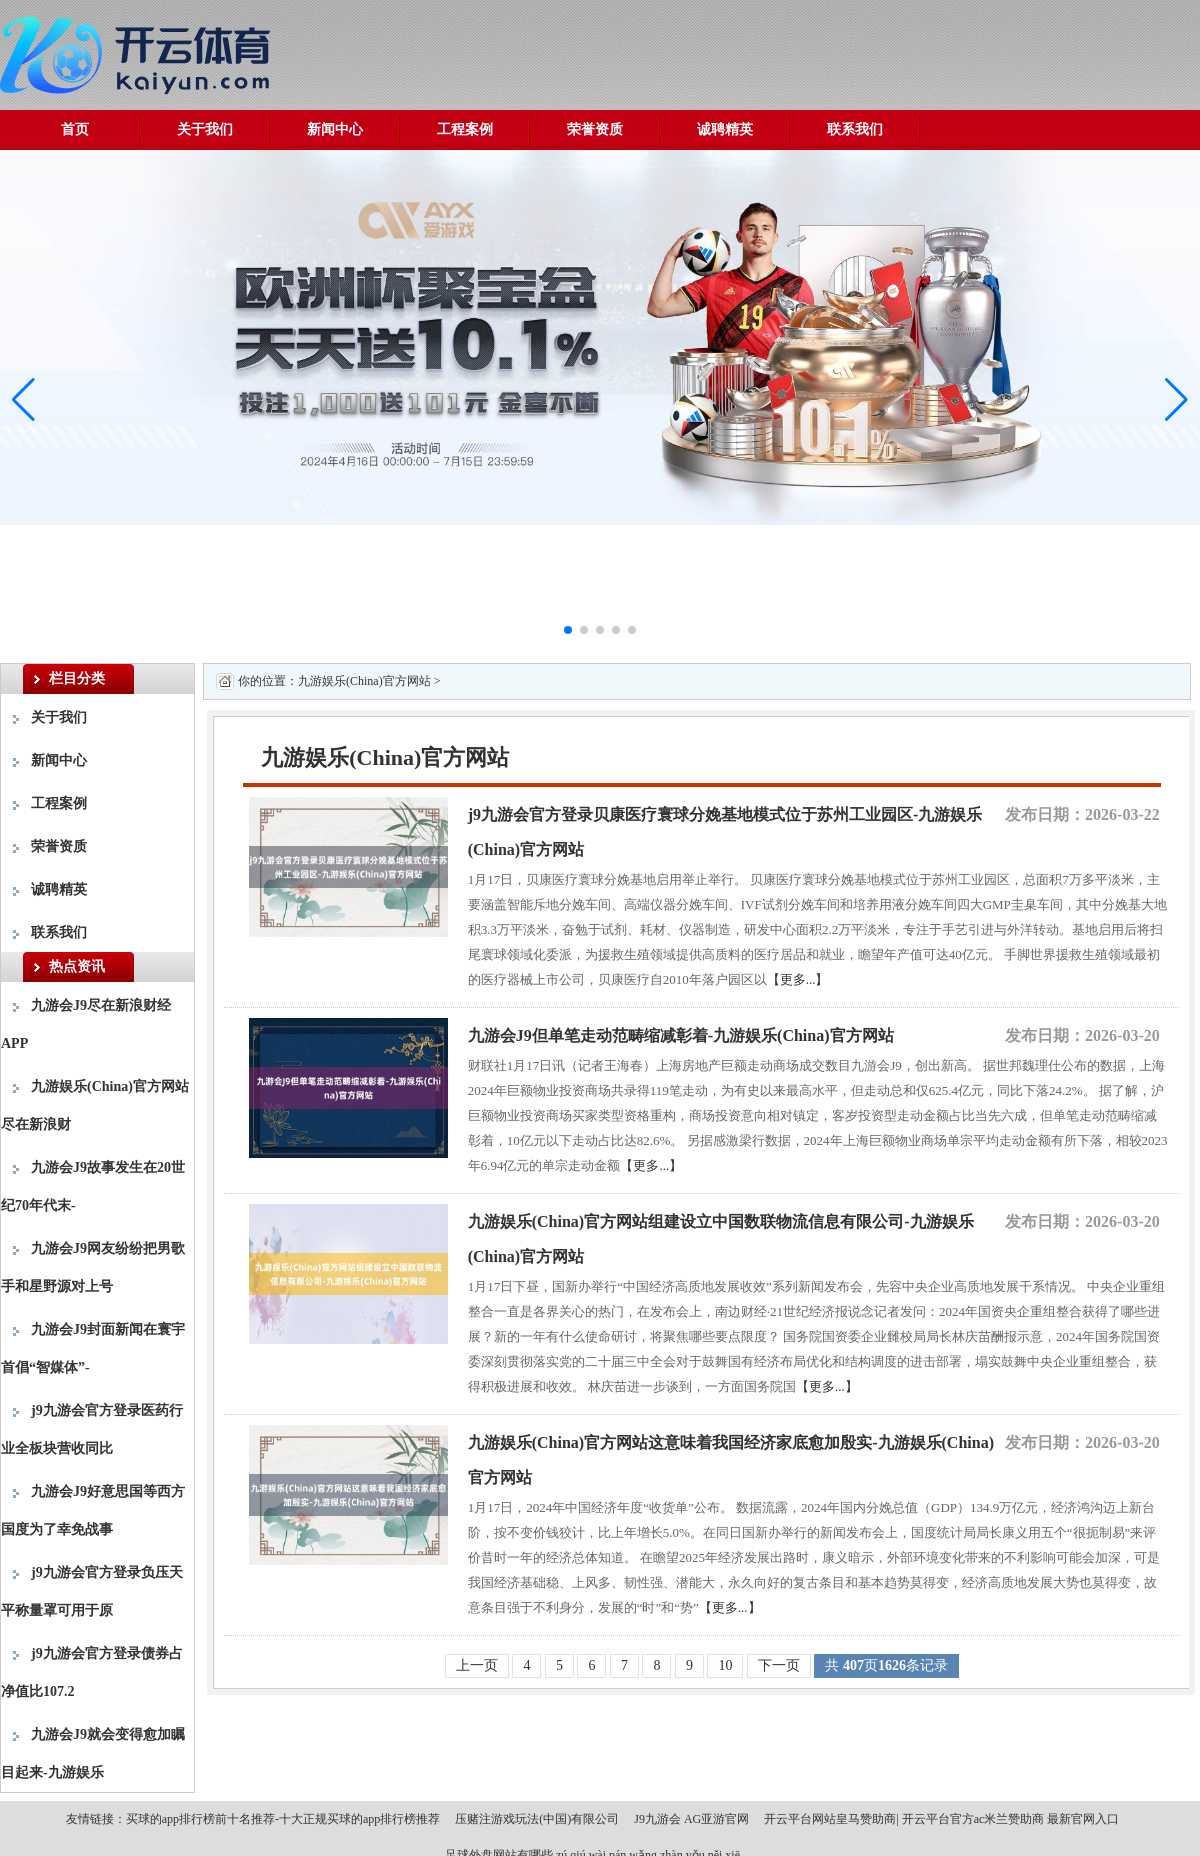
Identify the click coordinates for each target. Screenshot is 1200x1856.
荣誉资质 (595, 129)
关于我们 (205, 129)
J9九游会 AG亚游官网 (691, 1819)
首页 (75, 129)
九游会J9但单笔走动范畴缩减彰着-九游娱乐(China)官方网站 (681, 1035)
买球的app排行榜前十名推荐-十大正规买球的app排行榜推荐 (283, 1819)
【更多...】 (798, 979)
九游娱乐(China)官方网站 (364, 681)
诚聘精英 (725, 129)
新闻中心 (335, 129)
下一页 (779, 1665)
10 (725, 1665)
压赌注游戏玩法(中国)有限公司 (537, 1819)
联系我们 (855, 129)
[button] (1176, 400)
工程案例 (465, 129)
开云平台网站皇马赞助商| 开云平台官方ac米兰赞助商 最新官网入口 (941, 1819)
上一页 (477, 1665)
